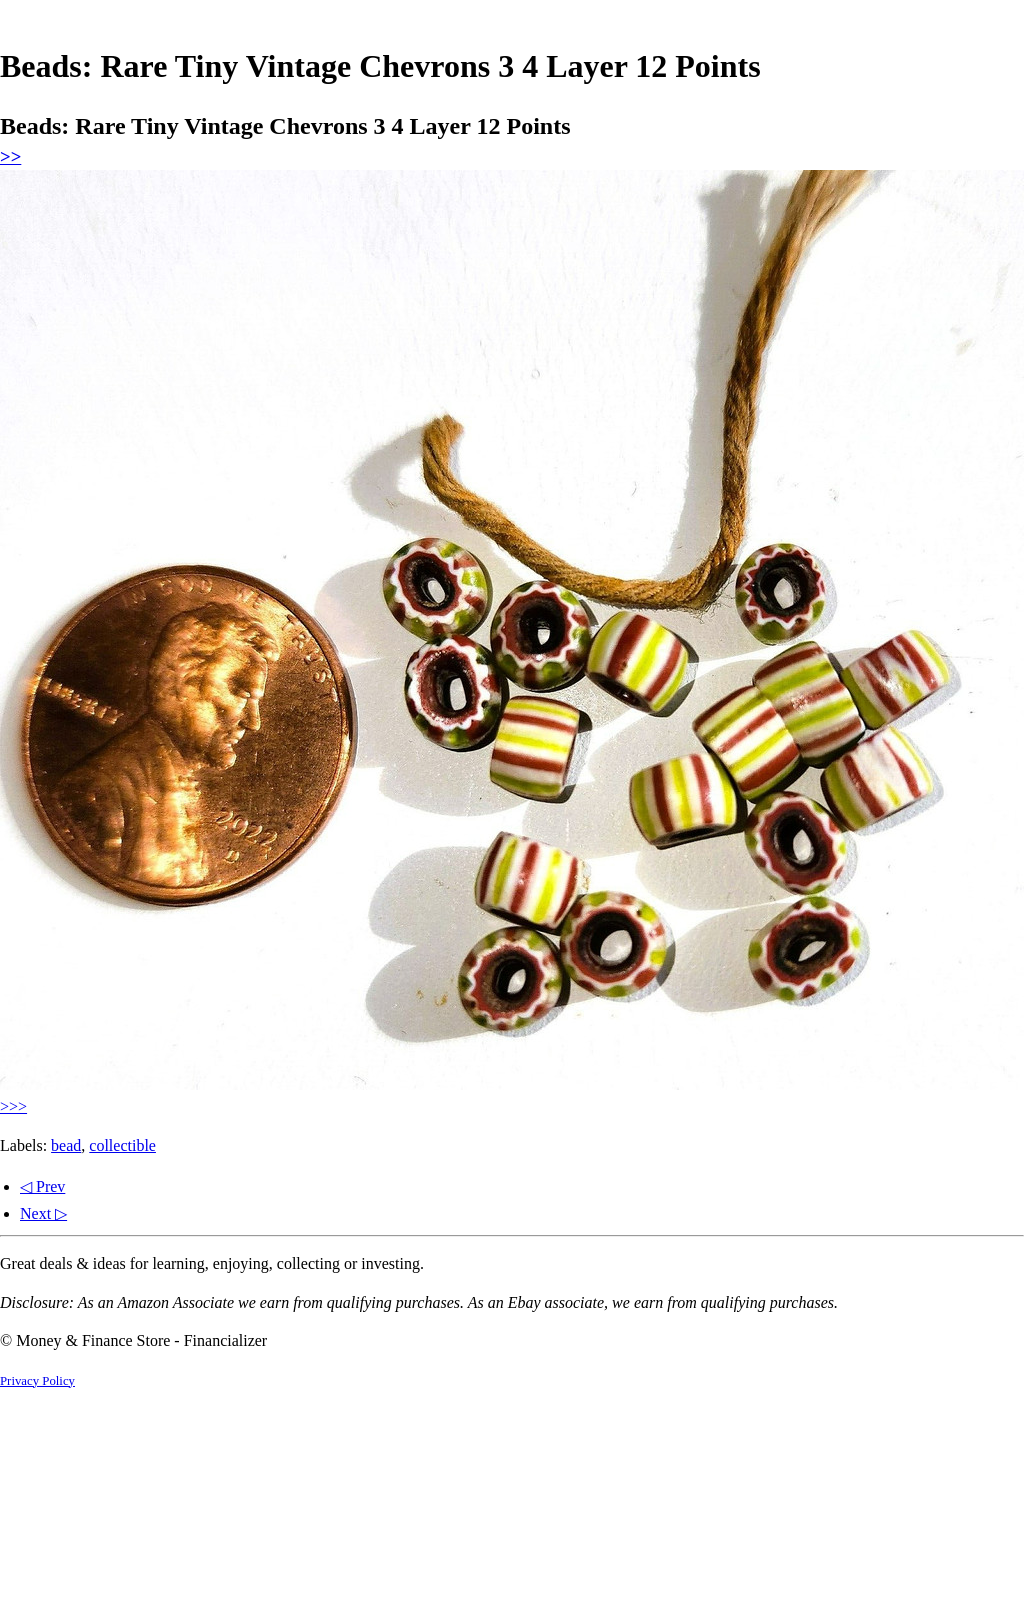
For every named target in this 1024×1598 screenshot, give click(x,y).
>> (10, 156)
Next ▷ (43, 1213)
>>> (13, 1106)
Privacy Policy (37, 1381)
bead (66, 1145)
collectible (122, 1145)
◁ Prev (42, 1186)
